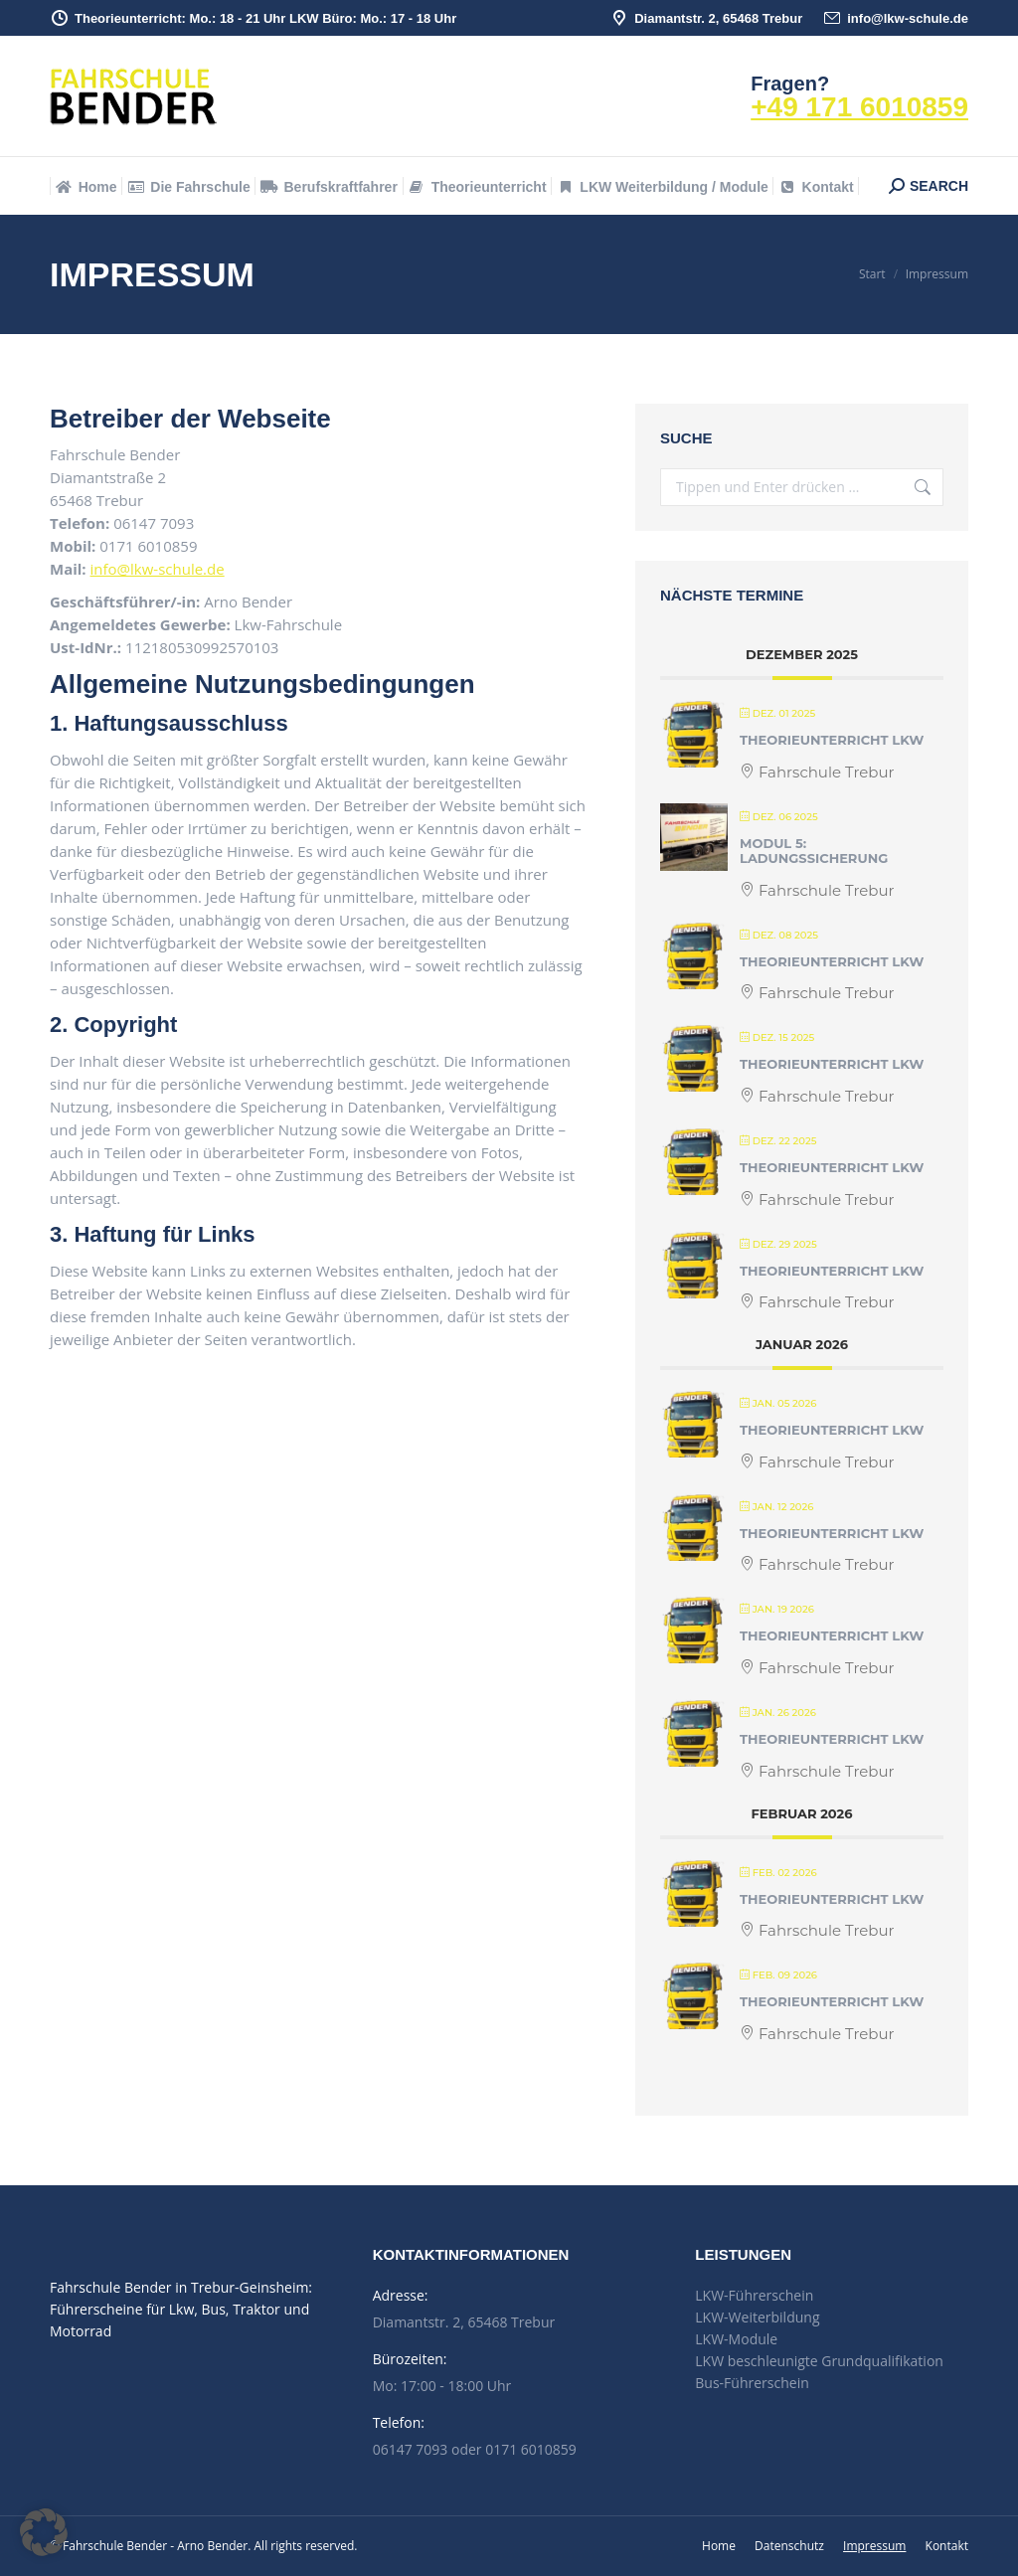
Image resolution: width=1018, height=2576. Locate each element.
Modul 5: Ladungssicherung (814, 851)
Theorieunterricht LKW (832, 740)
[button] (43, 2532)
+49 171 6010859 (859, 106)
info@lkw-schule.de (895, 18)
